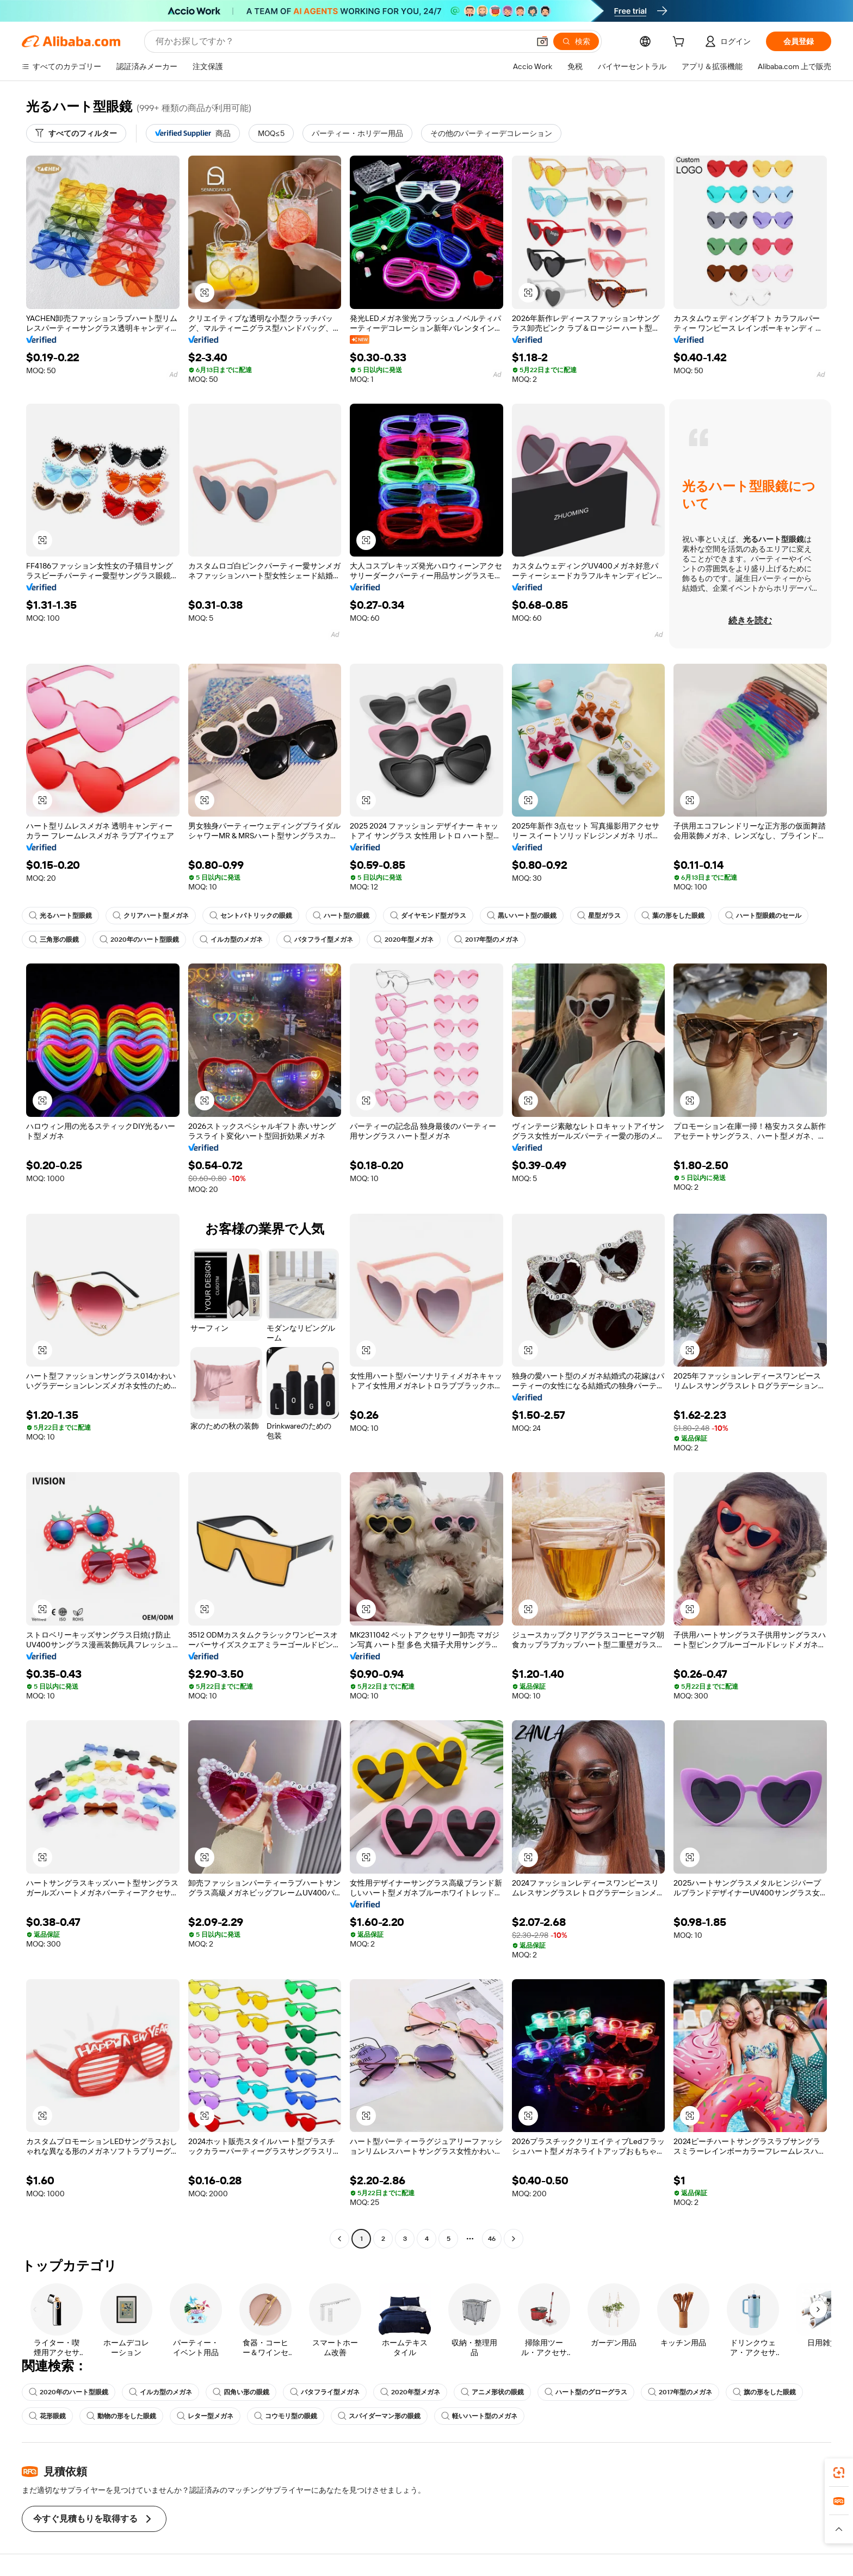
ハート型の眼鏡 (341, 915)
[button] (542, 41)
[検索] (576, 41)
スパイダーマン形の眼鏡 (379, 2416)
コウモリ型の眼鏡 (285, 2416)
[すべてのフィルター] (76, 133)
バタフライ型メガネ (318, 939)
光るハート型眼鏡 (60, 915)
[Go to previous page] (339, 2238)
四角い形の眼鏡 (241, 2392)
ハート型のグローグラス (586, 2392)
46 (492, 2239)
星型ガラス (599, 915)
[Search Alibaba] (341, 41)
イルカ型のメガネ (231, 939)
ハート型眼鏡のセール (763, 915)
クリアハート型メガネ (151, 915)
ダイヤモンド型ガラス (428, 915)
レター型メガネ (205, 2416)
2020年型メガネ (404, 939)
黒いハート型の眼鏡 (522, 915)
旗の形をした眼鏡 (764, 2392)
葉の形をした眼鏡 (672, 915)
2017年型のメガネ (486, 939)
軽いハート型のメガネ (479, 2416)
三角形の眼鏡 (54, 939)
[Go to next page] (513, 2238)
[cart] (680, 43)
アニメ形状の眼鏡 (492, 2392)
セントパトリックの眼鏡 (250, 915)
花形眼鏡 (47, 2416)
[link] (839, 2472)
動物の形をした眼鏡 (121, 2416)
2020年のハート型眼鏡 (139, 939)
